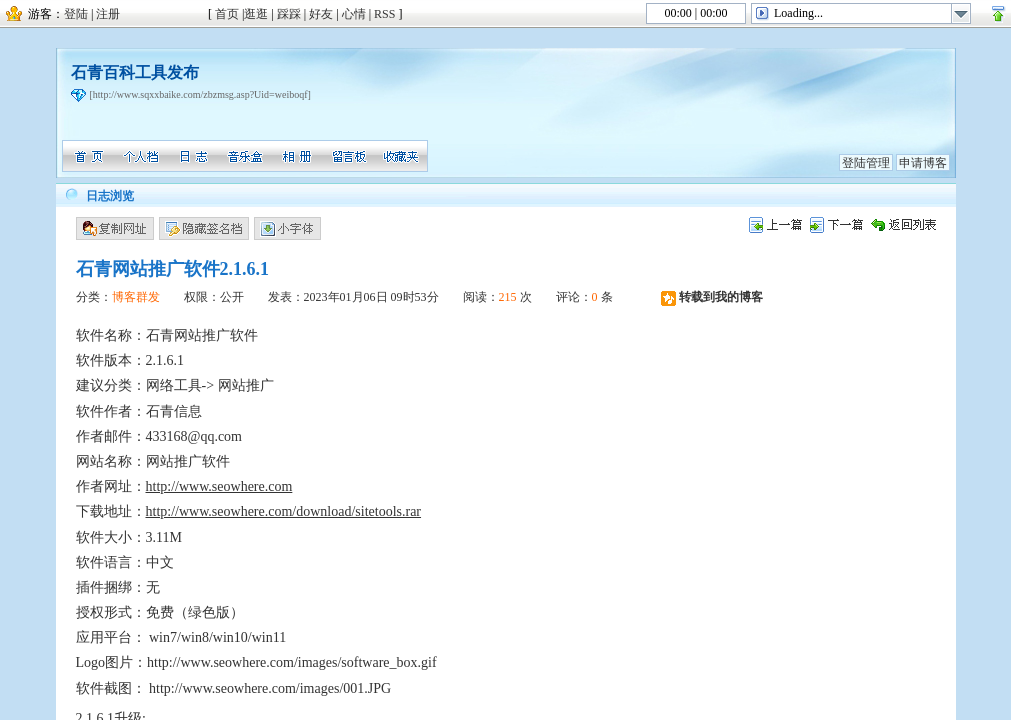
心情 (354, 14)
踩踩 (289, 14)
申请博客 (923, 163)
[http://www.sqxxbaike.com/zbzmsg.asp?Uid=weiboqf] (200, 94)
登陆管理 (866, 163)
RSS (384, 14)
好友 (321, 14)
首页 (227, 14)
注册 (108, 14)
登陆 (76, 14)
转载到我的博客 (712, 297)
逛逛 (256, 14)
